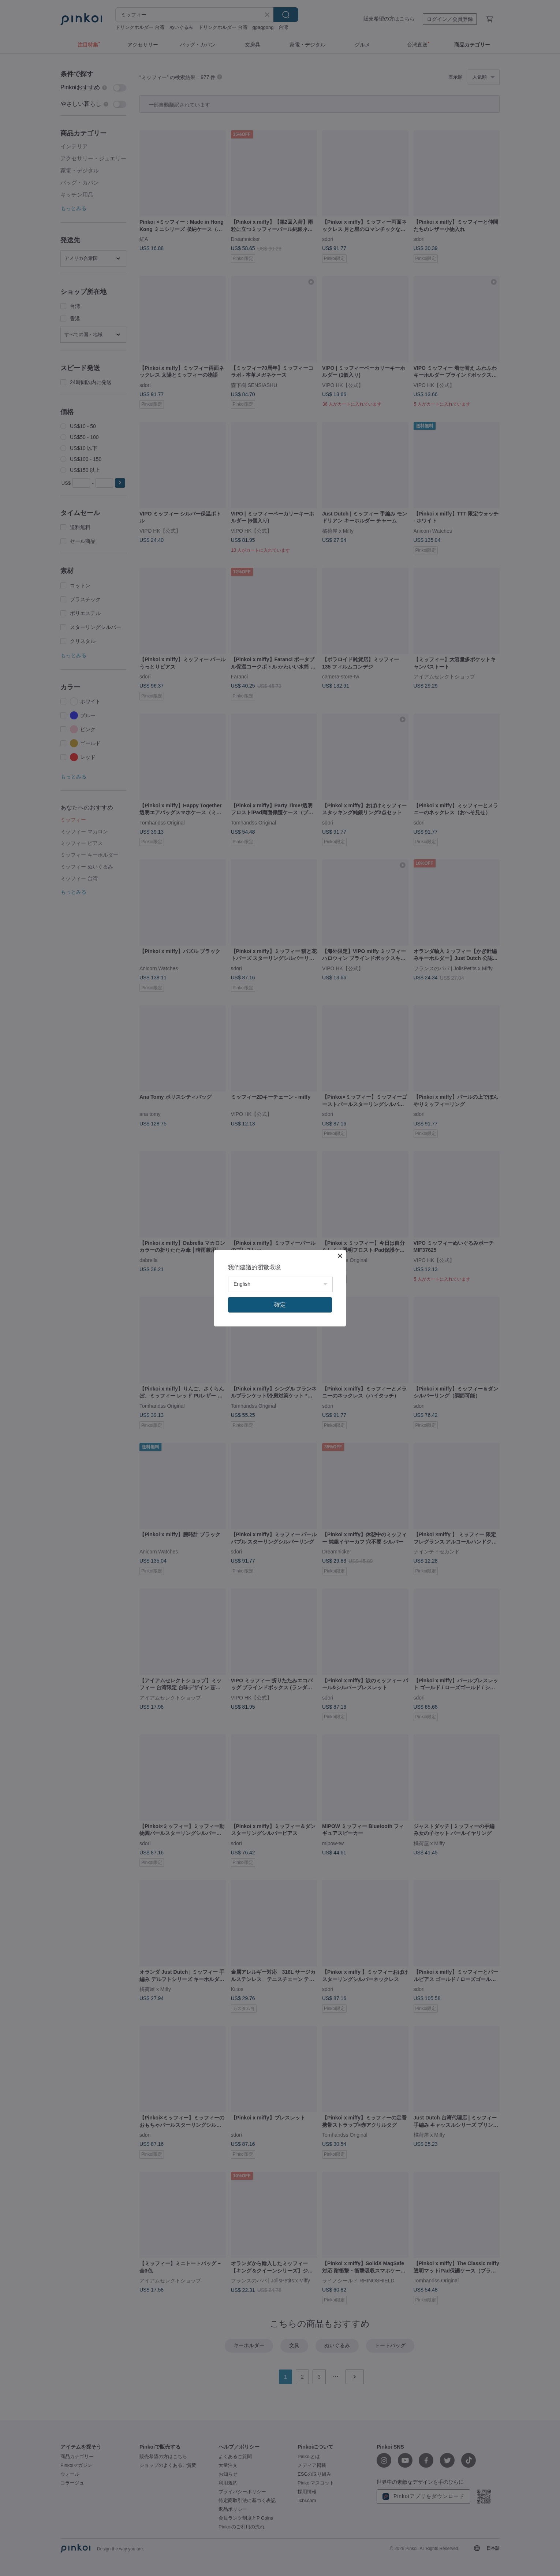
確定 (280, 1305)
